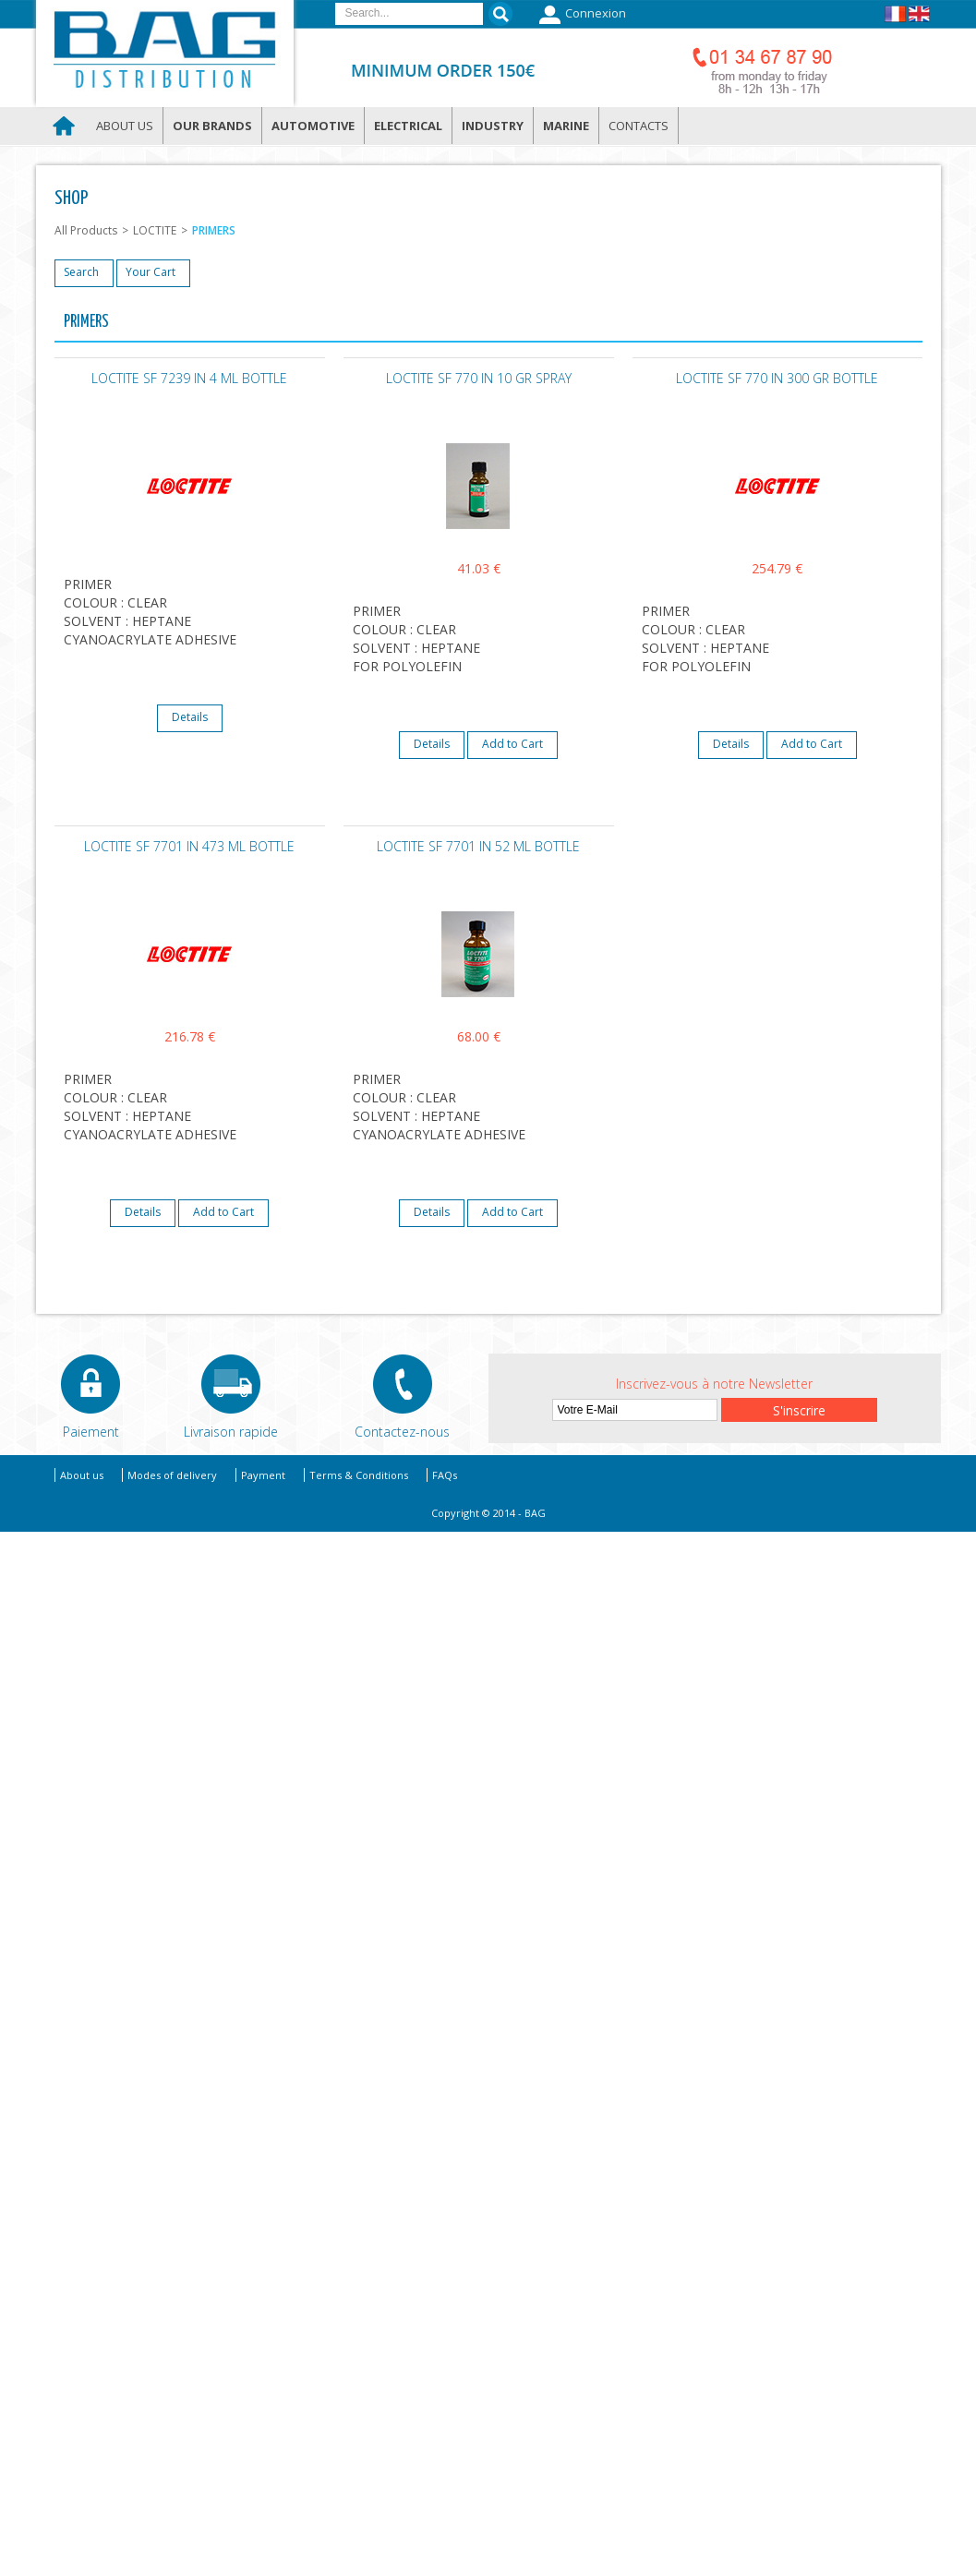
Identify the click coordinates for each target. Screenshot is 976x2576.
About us (124, 125)
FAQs (444, 1475)
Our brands (212, 125)
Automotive (313, 125)
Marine (566, 125)
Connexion (580, 15)
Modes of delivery (172, 1475)
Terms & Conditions (358, 1475)
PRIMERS (213, 230)
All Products (85, 230)
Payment (263, 1475)
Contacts (638, 125)
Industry (493, 125)
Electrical (408, 125)
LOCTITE (154, 230)
